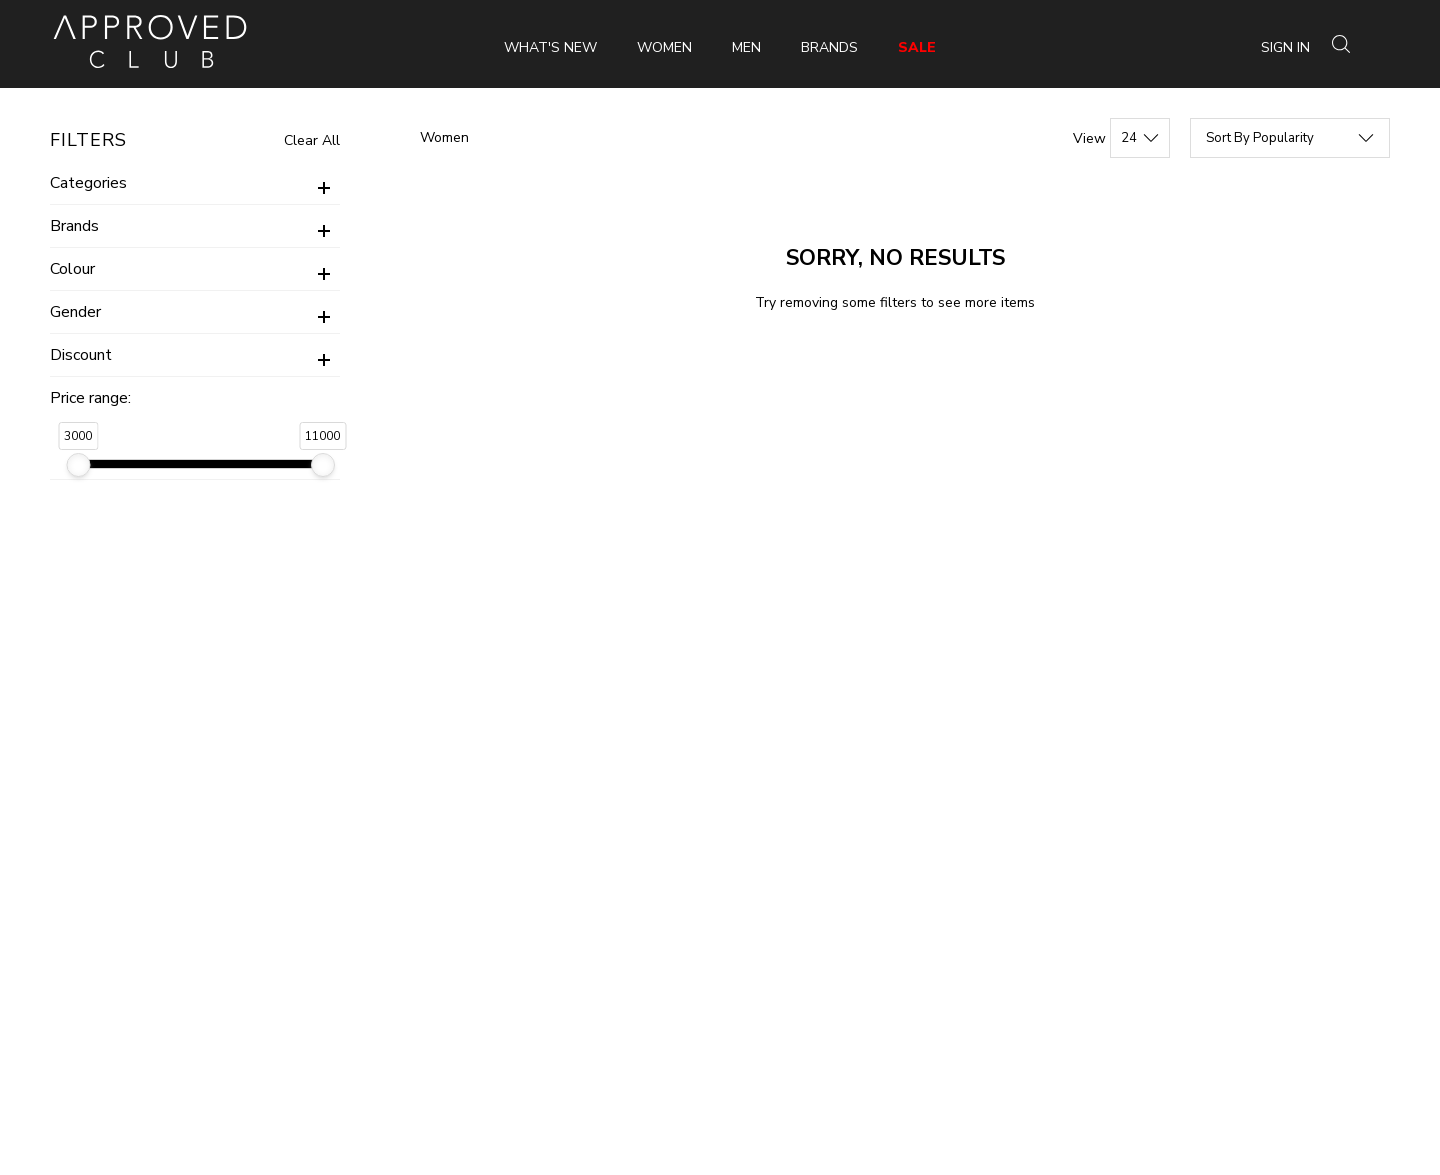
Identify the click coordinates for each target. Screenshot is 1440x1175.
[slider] (78, 465)
